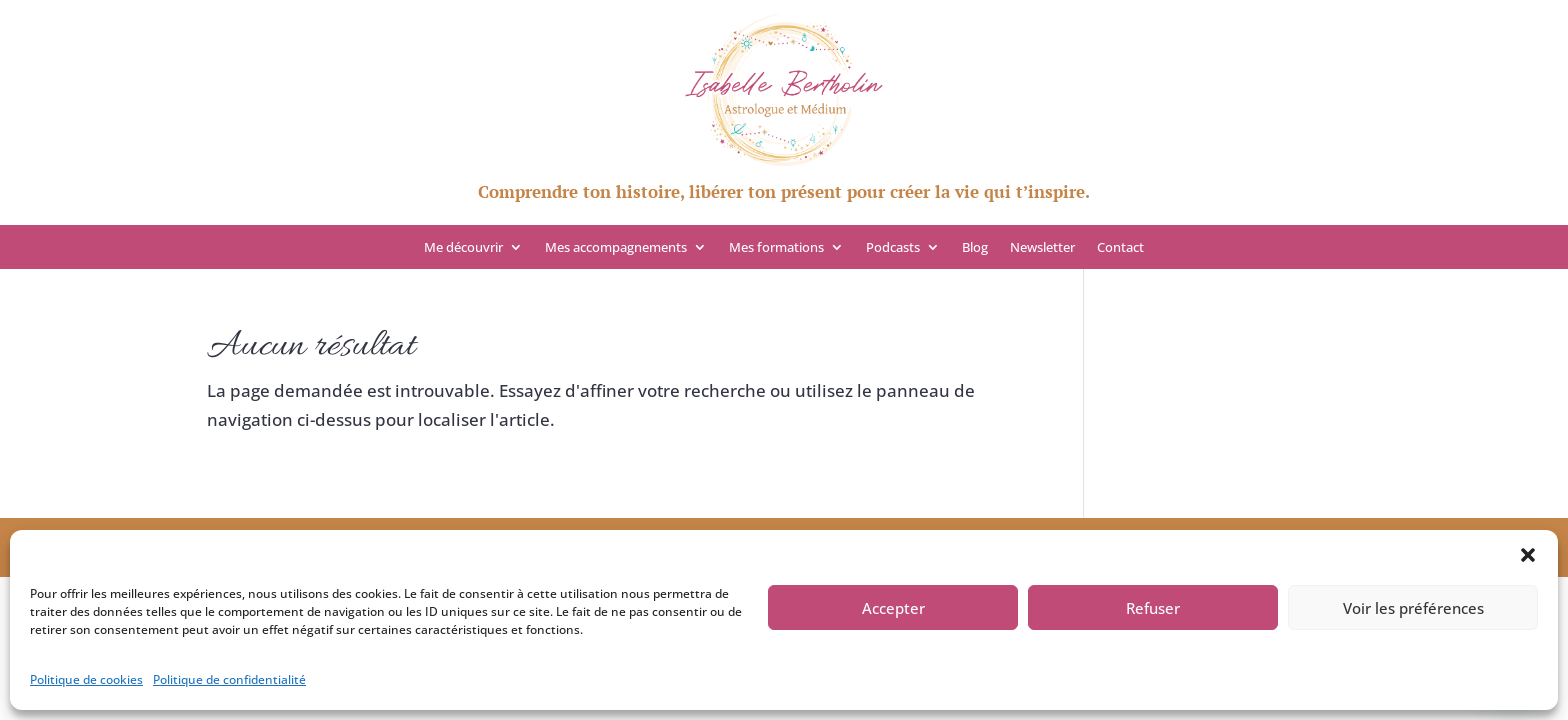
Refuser (1153, 608)
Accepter (893, 608)
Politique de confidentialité (229, 679)
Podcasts (893, 248)
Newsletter (1042, 248)
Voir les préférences (1413, 608)
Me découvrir (463, 248)
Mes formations (776, 248)
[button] (1528, 555)
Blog (975, 248)
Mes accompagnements (616, 248)
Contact (1120, 248)
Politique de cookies (86, 679)
